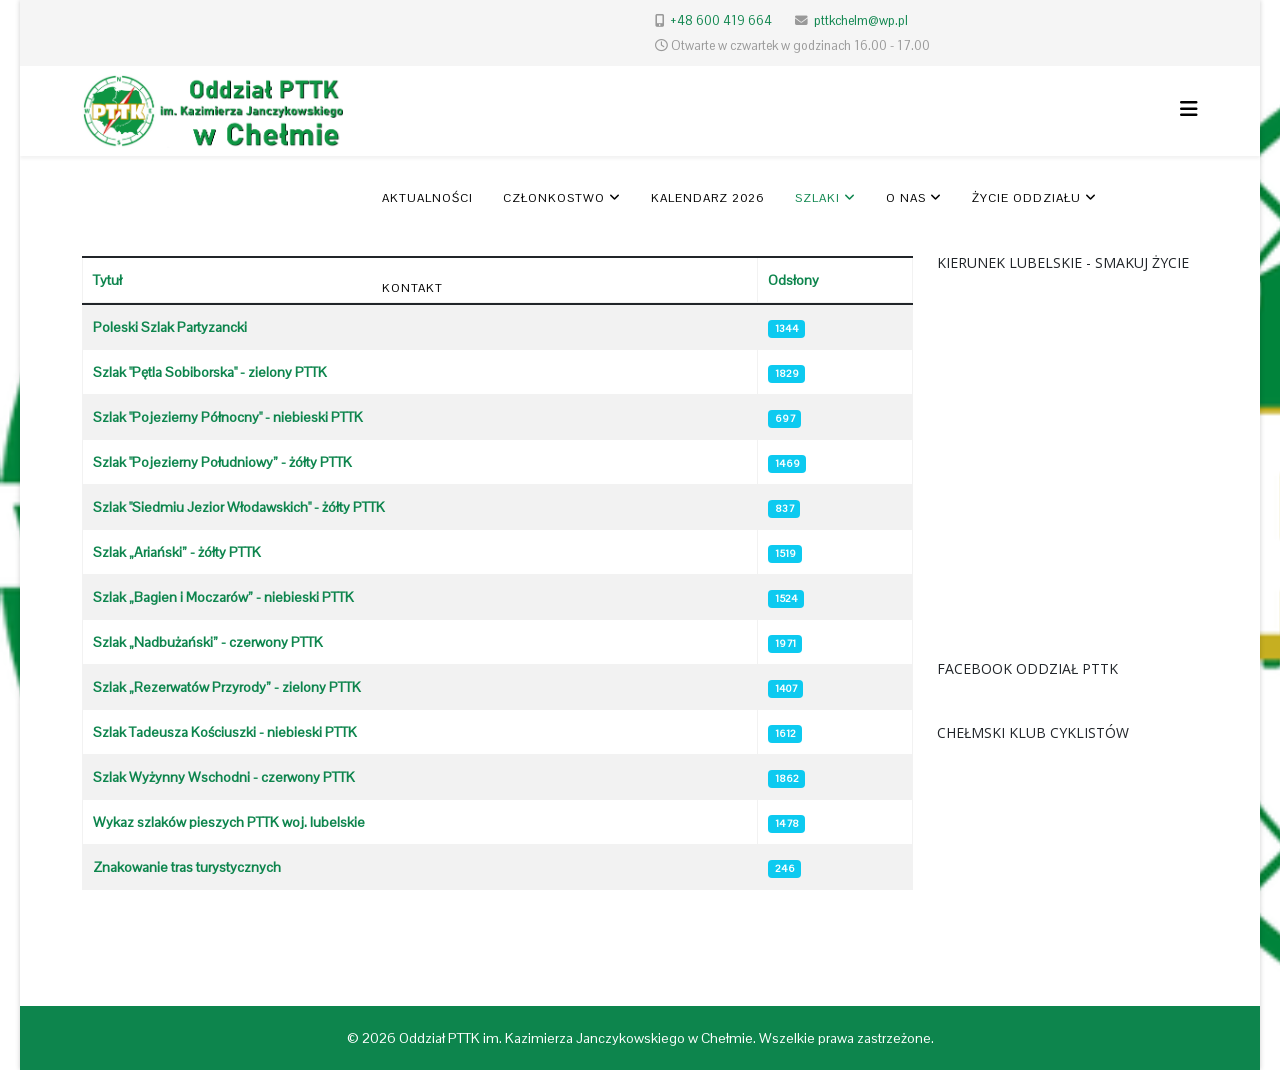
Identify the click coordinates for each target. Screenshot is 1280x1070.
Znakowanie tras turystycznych (187, 867)
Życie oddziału (1026, 198)
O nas (906, 198)
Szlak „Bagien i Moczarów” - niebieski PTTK (223, 597)
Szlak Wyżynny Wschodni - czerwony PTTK (224, 777)
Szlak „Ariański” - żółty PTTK (177, 552)
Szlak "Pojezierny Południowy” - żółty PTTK (222, 462)
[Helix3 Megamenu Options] (1189, 109)
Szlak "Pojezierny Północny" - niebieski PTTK (228, 417)
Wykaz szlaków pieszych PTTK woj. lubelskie (229, 822)
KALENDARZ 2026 (708, 198)
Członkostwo (554, 198)
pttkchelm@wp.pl (861, 21)
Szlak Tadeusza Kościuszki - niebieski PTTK (225, 732)
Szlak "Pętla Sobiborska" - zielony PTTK (210, 372)
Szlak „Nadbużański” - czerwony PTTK (208, 642)
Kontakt (412, 288)
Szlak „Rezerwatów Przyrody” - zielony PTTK (227, 687)
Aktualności (427, 198)
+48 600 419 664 (721, 21)
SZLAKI (817, 198)
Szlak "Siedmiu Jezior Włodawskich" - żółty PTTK (239, 507)
